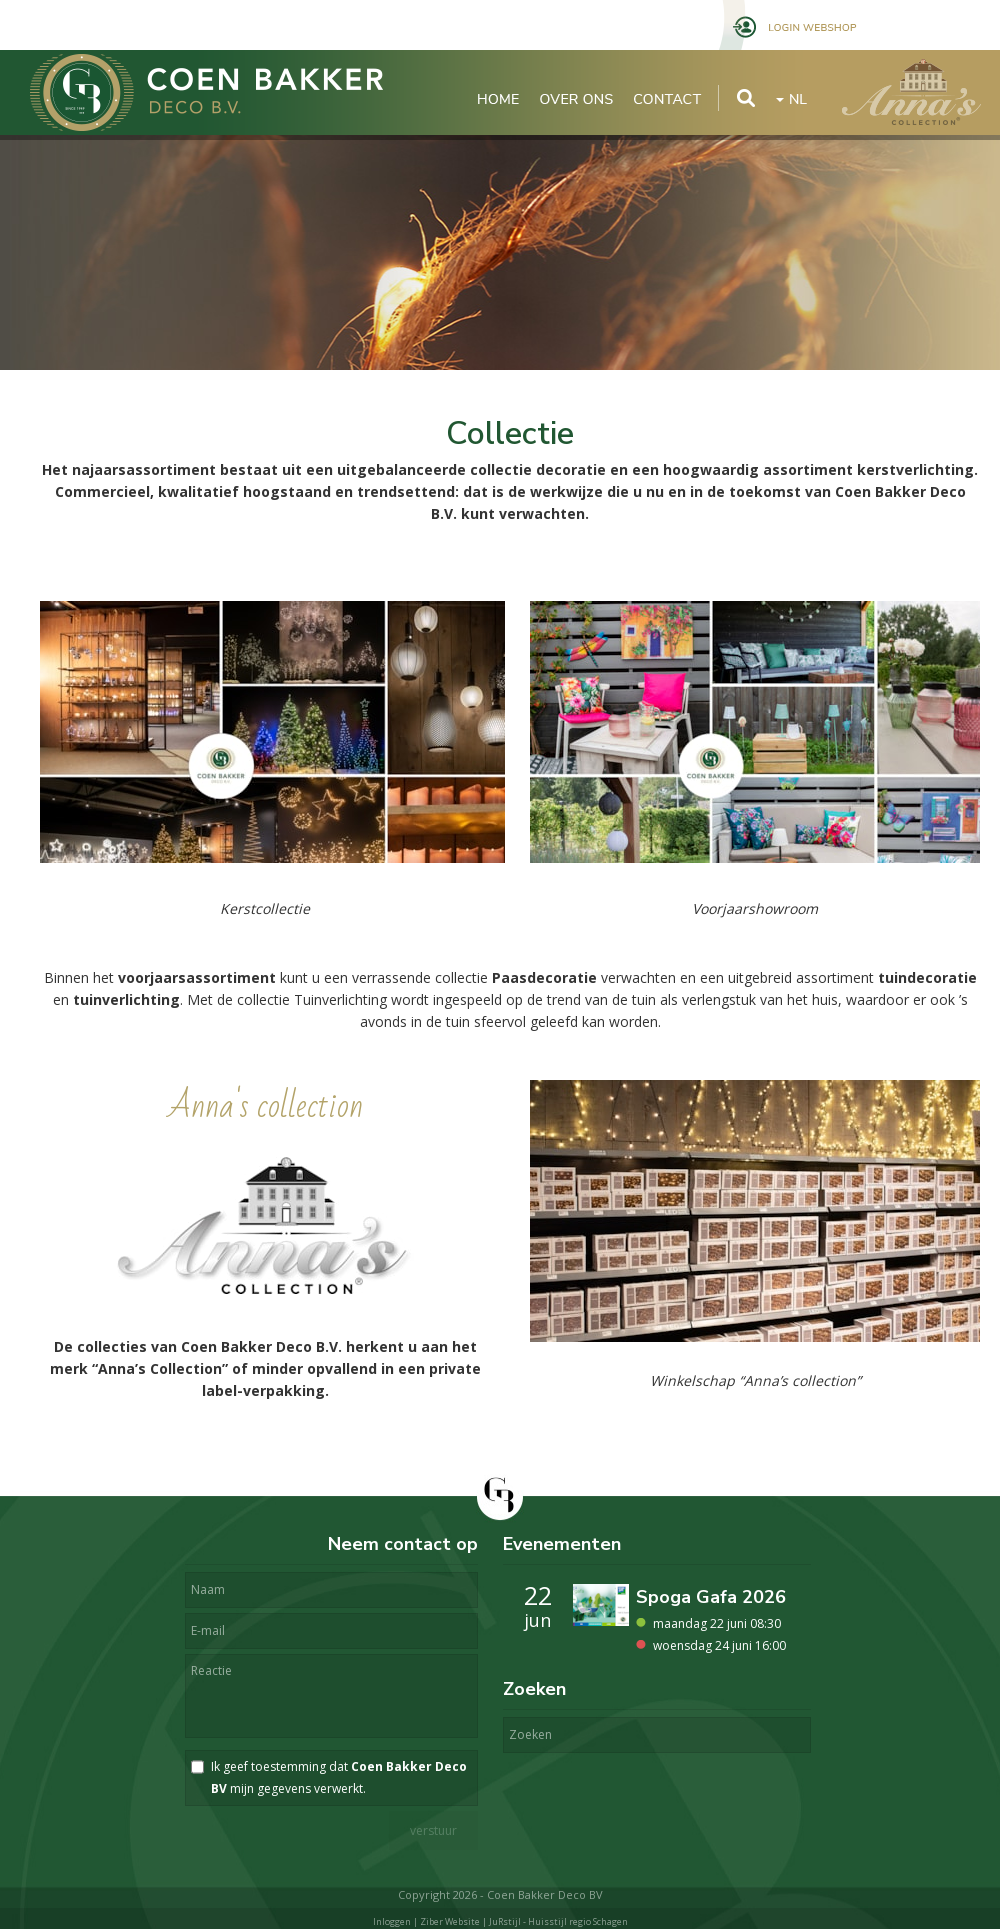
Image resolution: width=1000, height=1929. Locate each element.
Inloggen (392, 1921)
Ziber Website (450, 1921)
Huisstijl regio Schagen (578, 1921)
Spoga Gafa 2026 (711, 1597)
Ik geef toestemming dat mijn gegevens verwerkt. (339, 1777)
